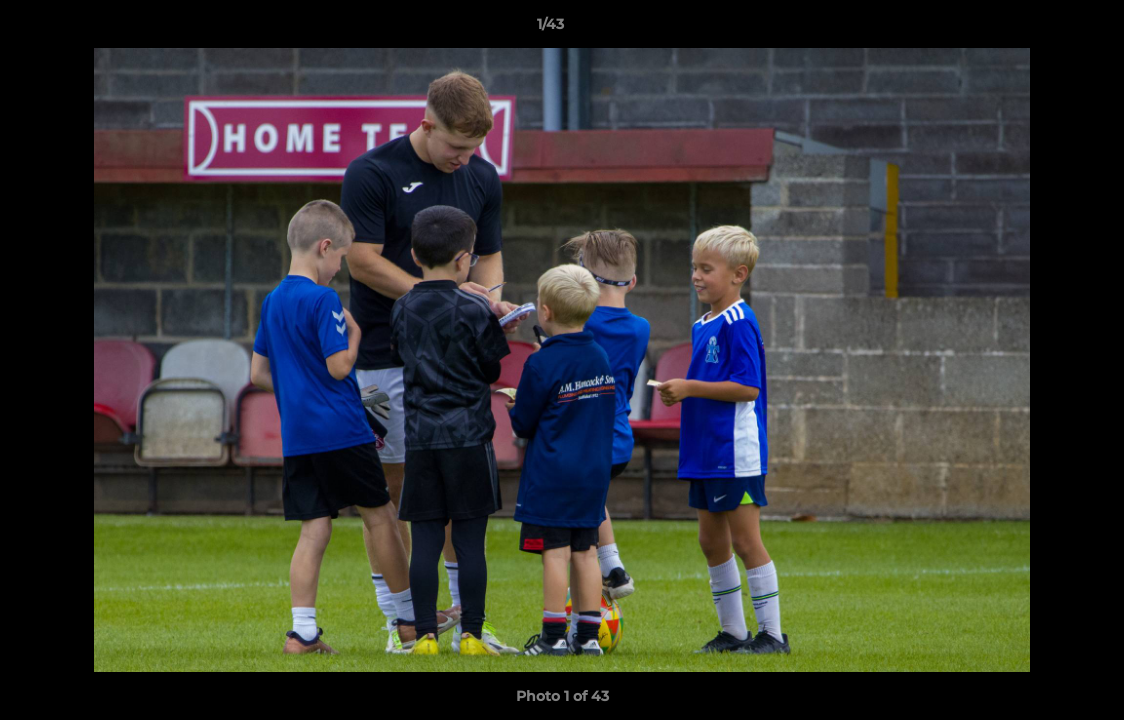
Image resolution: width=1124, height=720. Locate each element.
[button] (1040, 29)
